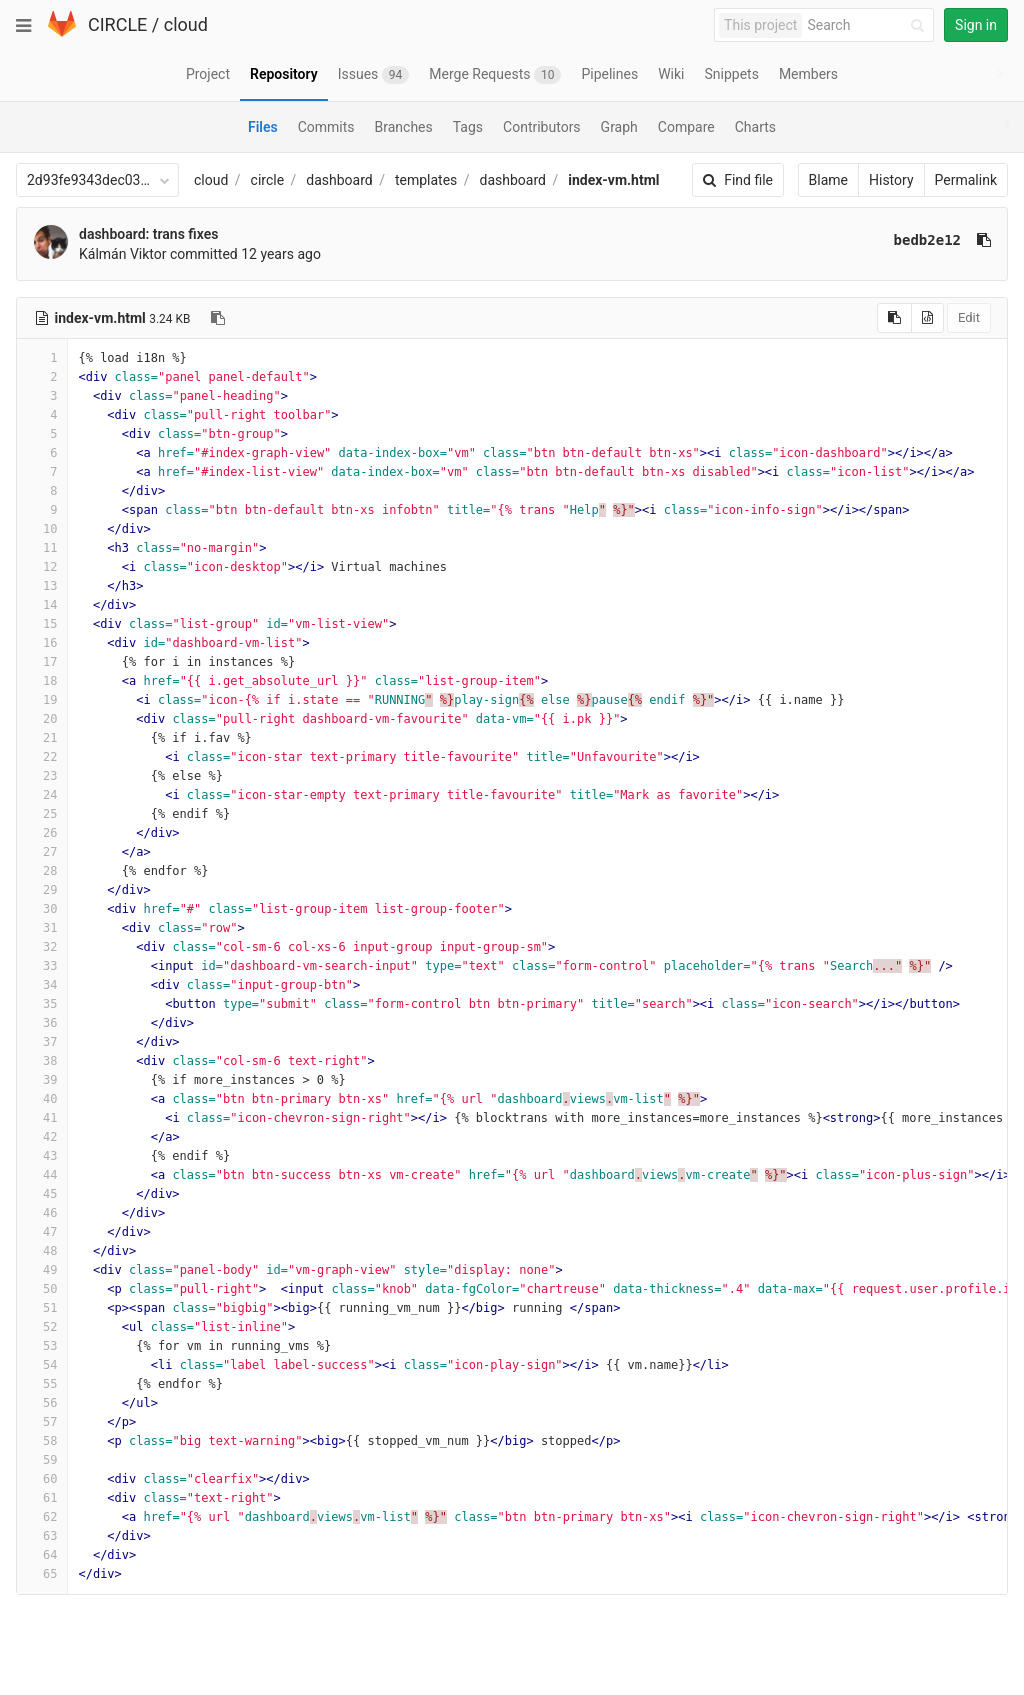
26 (42, 833)
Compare (686, 127)
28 (42, 871)
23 (42, 776)
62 (42, 1517)
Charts (755, 127)
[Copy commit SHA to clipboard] (984, 240)
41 (42, 1118)
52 (42, 1327)
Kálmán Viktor (123, 254)
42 (42, 1137)
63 (42, 1536)
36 (42, 1023)
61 (42, 1498)
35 (42, 1004)
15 (42, 624)
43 (42, 1156)
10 (42, 529)
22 (42, 757)
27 (42, 852)
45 (42, 1194)
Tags (468, 127)
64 (42, 1555)
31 (42, 928)
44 (42, 1175)
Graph (619, 127)
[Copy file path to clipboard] (218, 318)
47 (42, 1232)
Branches (404, 127)
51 (42, 1308)
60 (42, 1479)
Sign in (976, 25)
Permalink (966, 180)
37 (42, 1042)
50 (42, 1289)
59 (42, 1460)
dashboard (339, 180)
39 (42, 1080)
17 (42, 662)
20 (42, 719)
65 (42, 1574)
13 (42, 586)
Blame (828, 180)
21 (42, 738)
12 (42, 567)
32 (42, 947)
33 (42, 966)
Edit (969, 317)
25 (42, 814)
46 (42, 1213)
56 (42, 1403)
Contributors (542, 127)
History (891, 180)
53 (42, 1346)
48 (42, 1251)
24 (42, 795)
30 (42, 909)
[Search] (869, 25)
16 (42, 643)
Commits (326, 127)
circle (268, 180)
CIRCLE (117, 24)
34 (42, 985)
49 (42, 1270)
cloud (186, 24)
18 (42, 681)
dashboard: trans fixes (148, 234)
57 (42, 1422)
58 (42, 1441)
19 (42, 700)
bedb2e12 (927, 240)
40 (42, 1099)
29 (42, 890)
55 (42, 1384)
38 (42, 1061)
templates (426, 180)
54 (42, 1365)
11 (42, 548)
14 (42, 605)
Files (263, 127)
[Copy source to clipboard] (894, 318)
